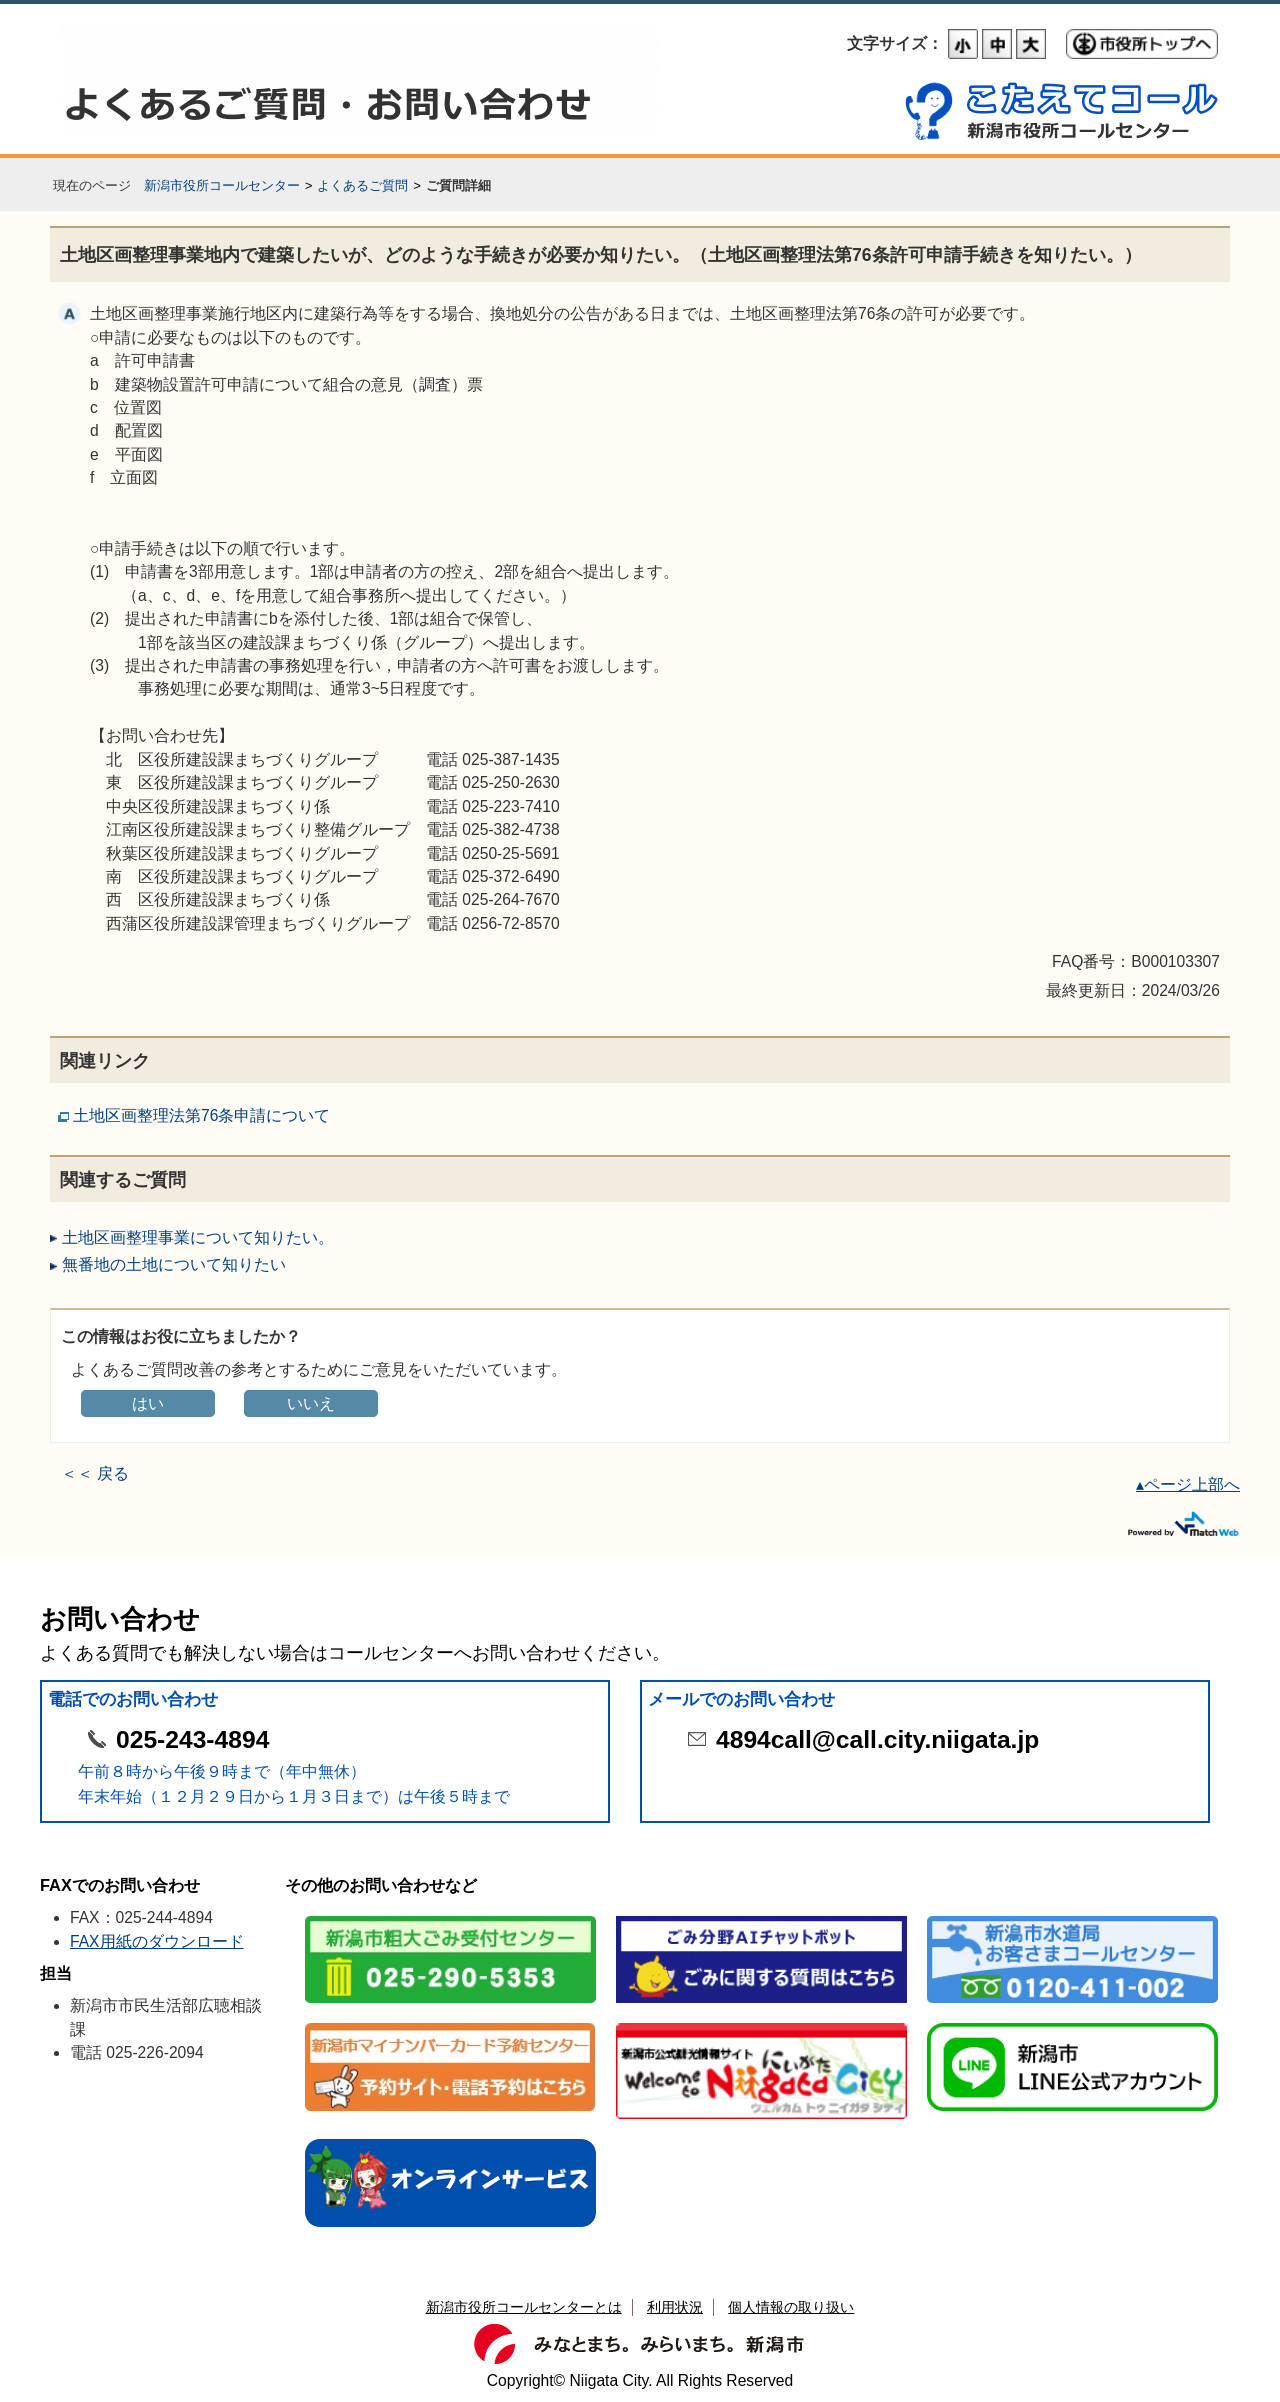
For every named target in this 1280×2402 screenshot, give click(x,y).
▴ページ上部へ (1188, 1484)
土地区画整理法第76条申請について (201, 1115)
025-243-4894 (192, 1739)
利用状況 (675, 2307)
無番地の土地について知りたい (174, 1264)
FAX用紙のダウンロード (157, 1941)
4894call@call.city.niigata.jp (877, 1739)
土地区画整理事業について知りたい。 (198, 1237)
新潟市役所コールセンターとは (524, 2307)
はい (148, 1403)
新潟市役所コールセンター (222, 185)
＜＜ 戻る (95, 1473)
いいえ (311, 1403)
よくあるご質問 (362, 185)
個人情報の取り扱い (791, 2307)
